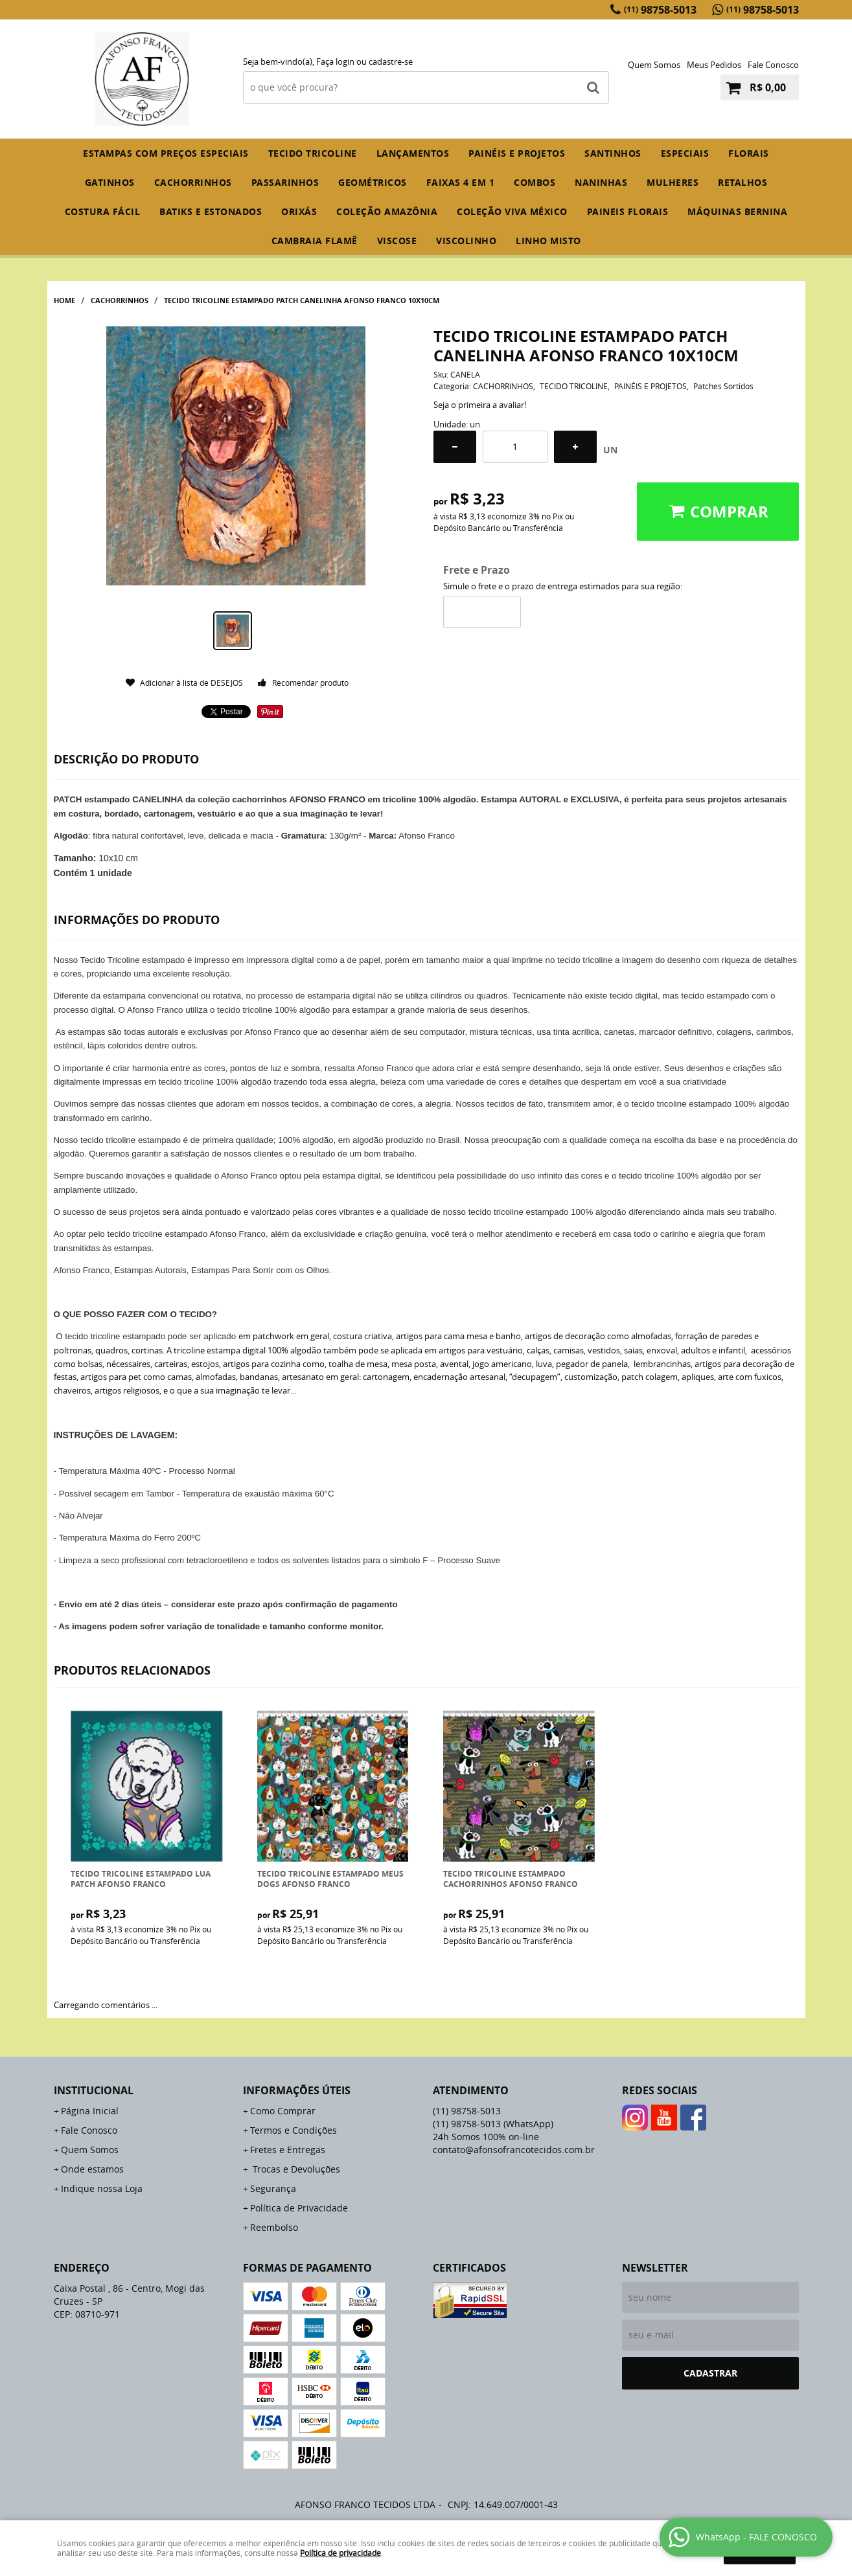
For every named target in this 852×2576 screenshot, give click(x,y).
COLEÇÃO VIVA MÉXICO (512, 211)
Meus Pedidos (714, 65)
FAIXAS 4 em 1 (460, 182)
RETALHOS (742, 182)
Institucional (93, 2090)
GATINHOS (110, 182)
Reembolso (274, 2227)
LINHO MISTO (548, 240)
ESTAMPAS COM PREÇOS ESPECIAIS (166, 153)
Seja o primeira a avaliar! (479, 405)
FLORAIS (748, 153)
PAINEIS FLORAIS (628, 211)
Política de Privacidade (299, 2208)
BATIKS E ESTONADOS (210, 211)
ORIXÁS (299, 211)
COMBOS (534, 182)
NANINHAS (601, 182)
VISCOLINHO (466, 240)
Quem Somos (654, 65)
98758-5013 (660, 10)
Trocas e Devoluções (295, 2169)
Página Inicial (90, 2111)
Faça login (335, 61)
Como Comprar (283, 2111)
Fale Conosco (773, 65)
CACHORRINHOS (193, 182)
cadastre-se (391, 61)
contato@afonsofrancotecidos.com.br (514, 2149)
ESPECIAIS (685, 153)
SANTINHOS (612, 153)
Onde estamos (92, 2169)
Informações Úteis (297, 2090)
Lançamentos (413, 153)
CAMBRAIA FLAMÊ (314, 240)
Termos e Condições (293, 2130)
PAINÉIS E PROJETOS (516, 153)
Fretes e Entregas (287, 2149)
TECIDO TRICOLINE (312, 153)
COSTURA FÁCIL (103, 211)
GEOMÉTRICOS (372, 182)
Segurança (273, 2188)
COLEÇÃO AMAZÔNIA (386, 211)
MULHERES (672, 182)
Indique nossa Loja (102, 2188)
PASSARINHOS (285, 182)
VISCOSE (397, 240)
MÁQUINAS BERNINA (737, 211)
